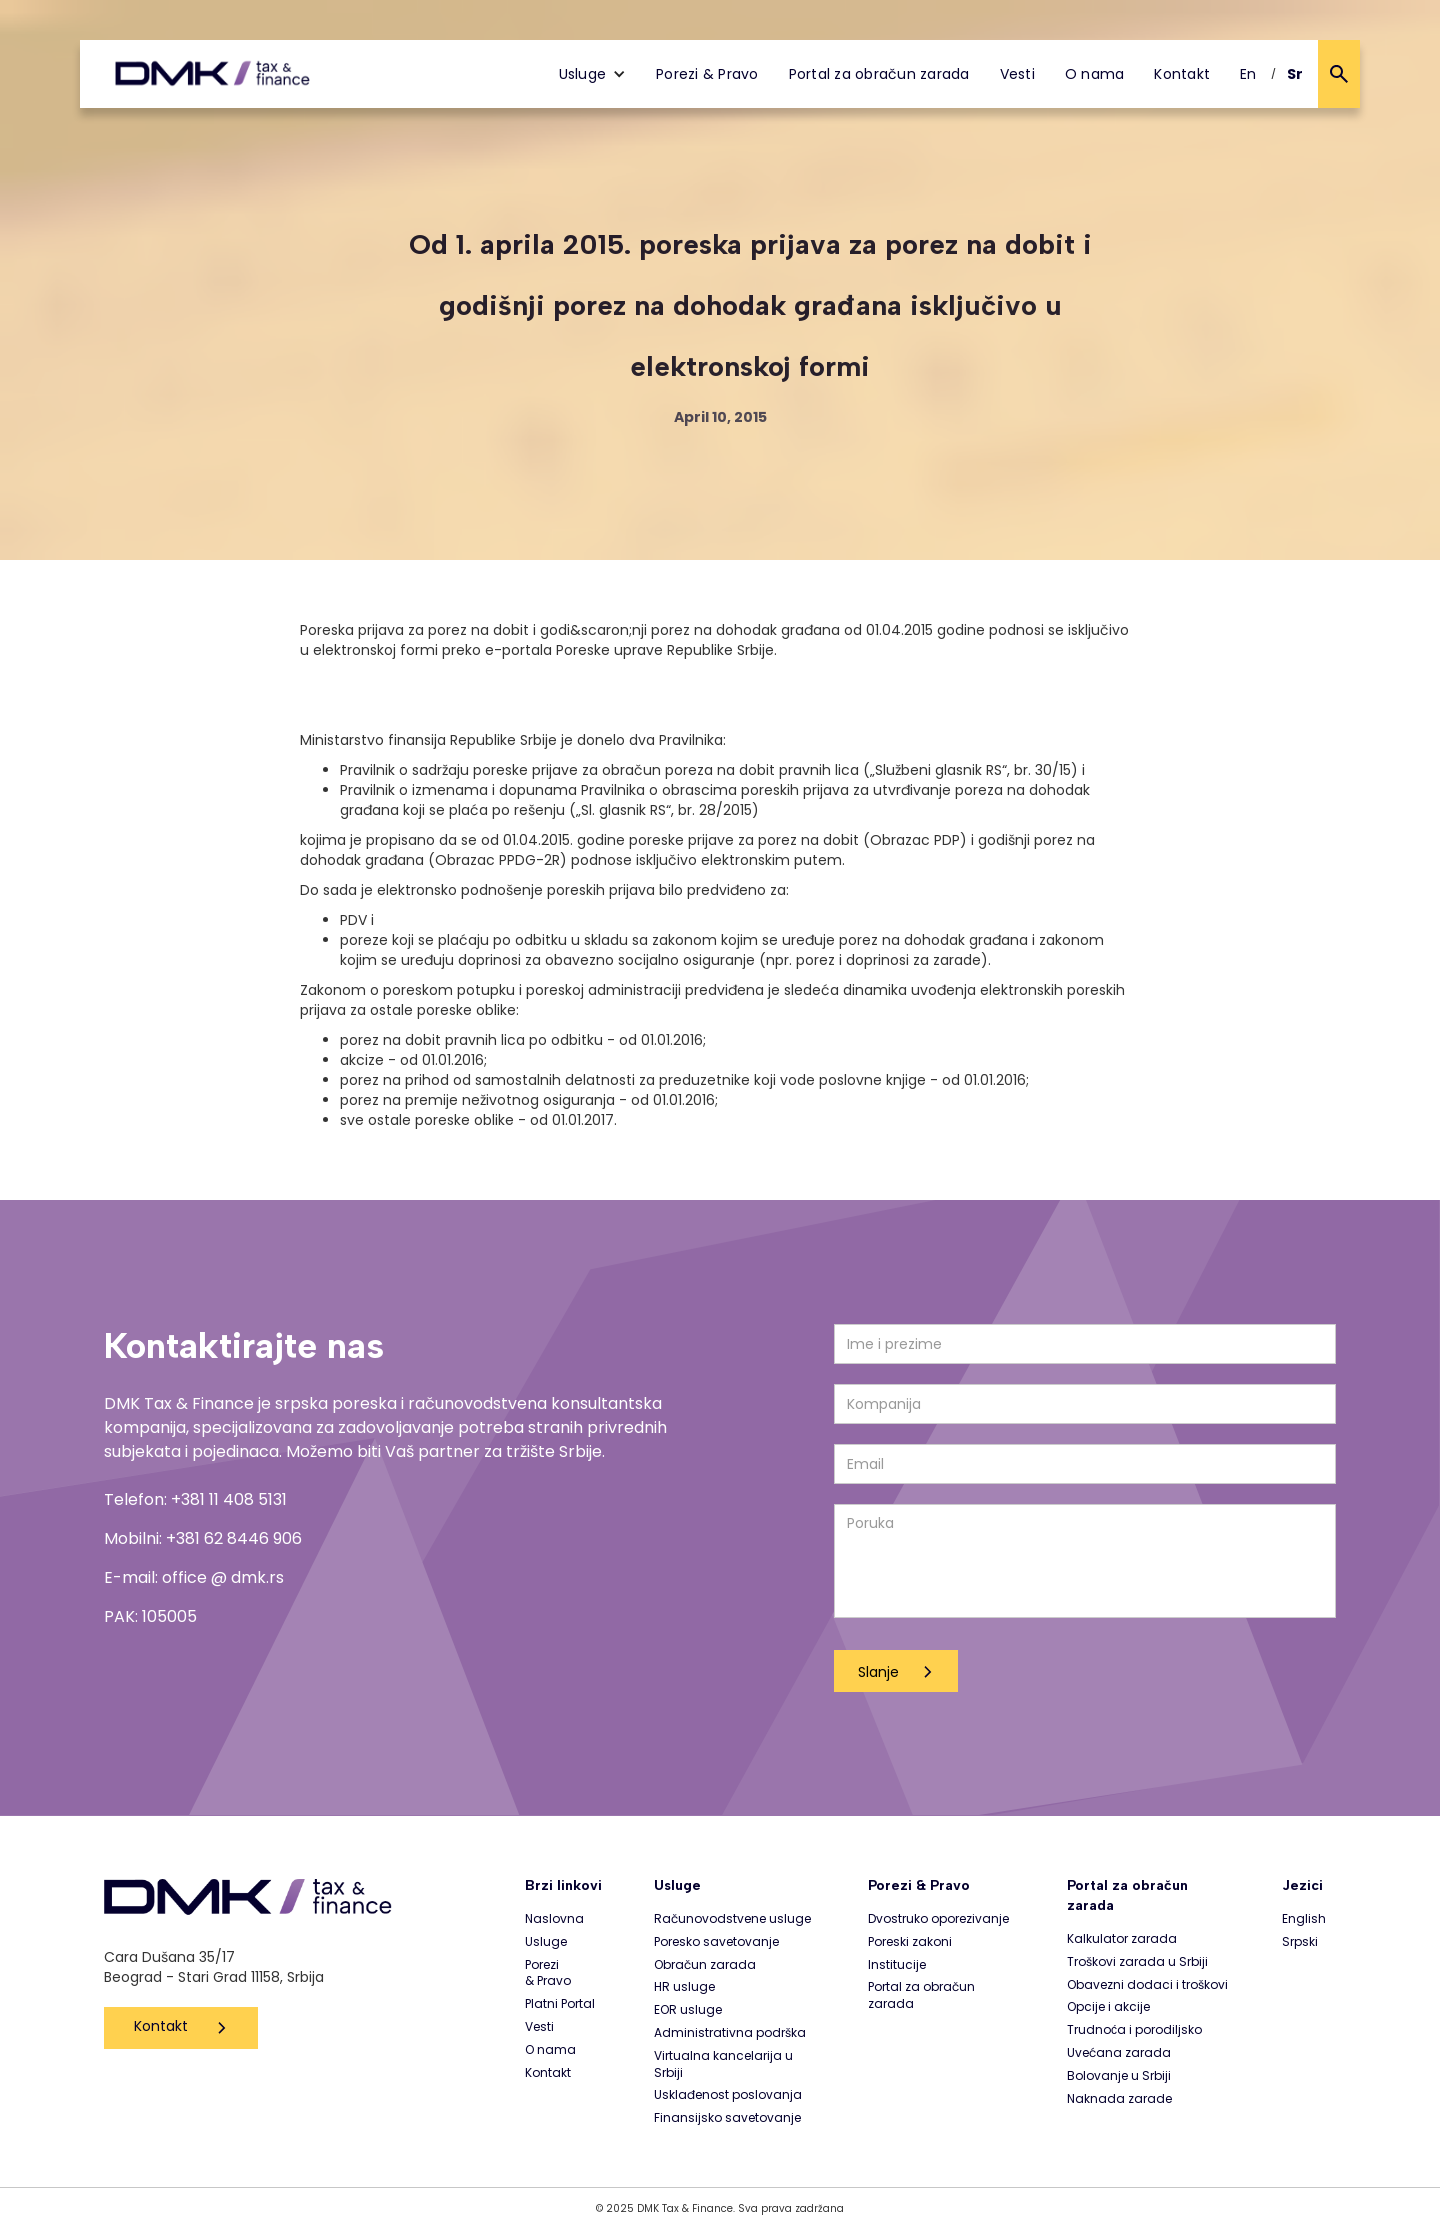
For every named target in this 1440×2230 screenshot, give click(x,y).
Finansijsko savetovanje (727, 2118)
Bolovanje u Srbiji (1119, 2076)
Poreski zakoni (910, 1942)
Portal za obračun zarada (879, 74)
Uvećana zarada (1119, 2053)
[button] (593, 74)
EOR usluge (688, 2010)
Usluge (546, 1942)
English (1304, 1919)
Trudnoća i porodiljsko (1134, 2030)
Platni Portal (560, 2004)
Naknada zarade (1119, 2099)
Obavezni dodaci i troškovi (1147, 1985)
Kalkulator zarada (1122, 1939)
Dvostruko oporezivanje (938, 1919)
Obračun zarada (705, 1965)
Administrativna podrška (730, 2033)
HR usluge (684, 1987)
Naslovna (554, 1919)
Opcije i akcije (1108, 2007)
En (1248, 74)
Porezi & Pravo (707, 74)
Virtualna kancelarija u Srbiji (723, 2064)
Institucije (897, 1965)
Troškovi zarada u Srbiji (1137, 1962)
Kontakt (1182, 74)
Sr (1295, 74)
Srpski (1300, 1942)
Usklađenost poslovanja (728, 2095)
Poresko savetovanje (716, 1942)
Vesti (1017, 74)
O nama (1095, 74)
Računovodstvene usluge (732, 1919)
